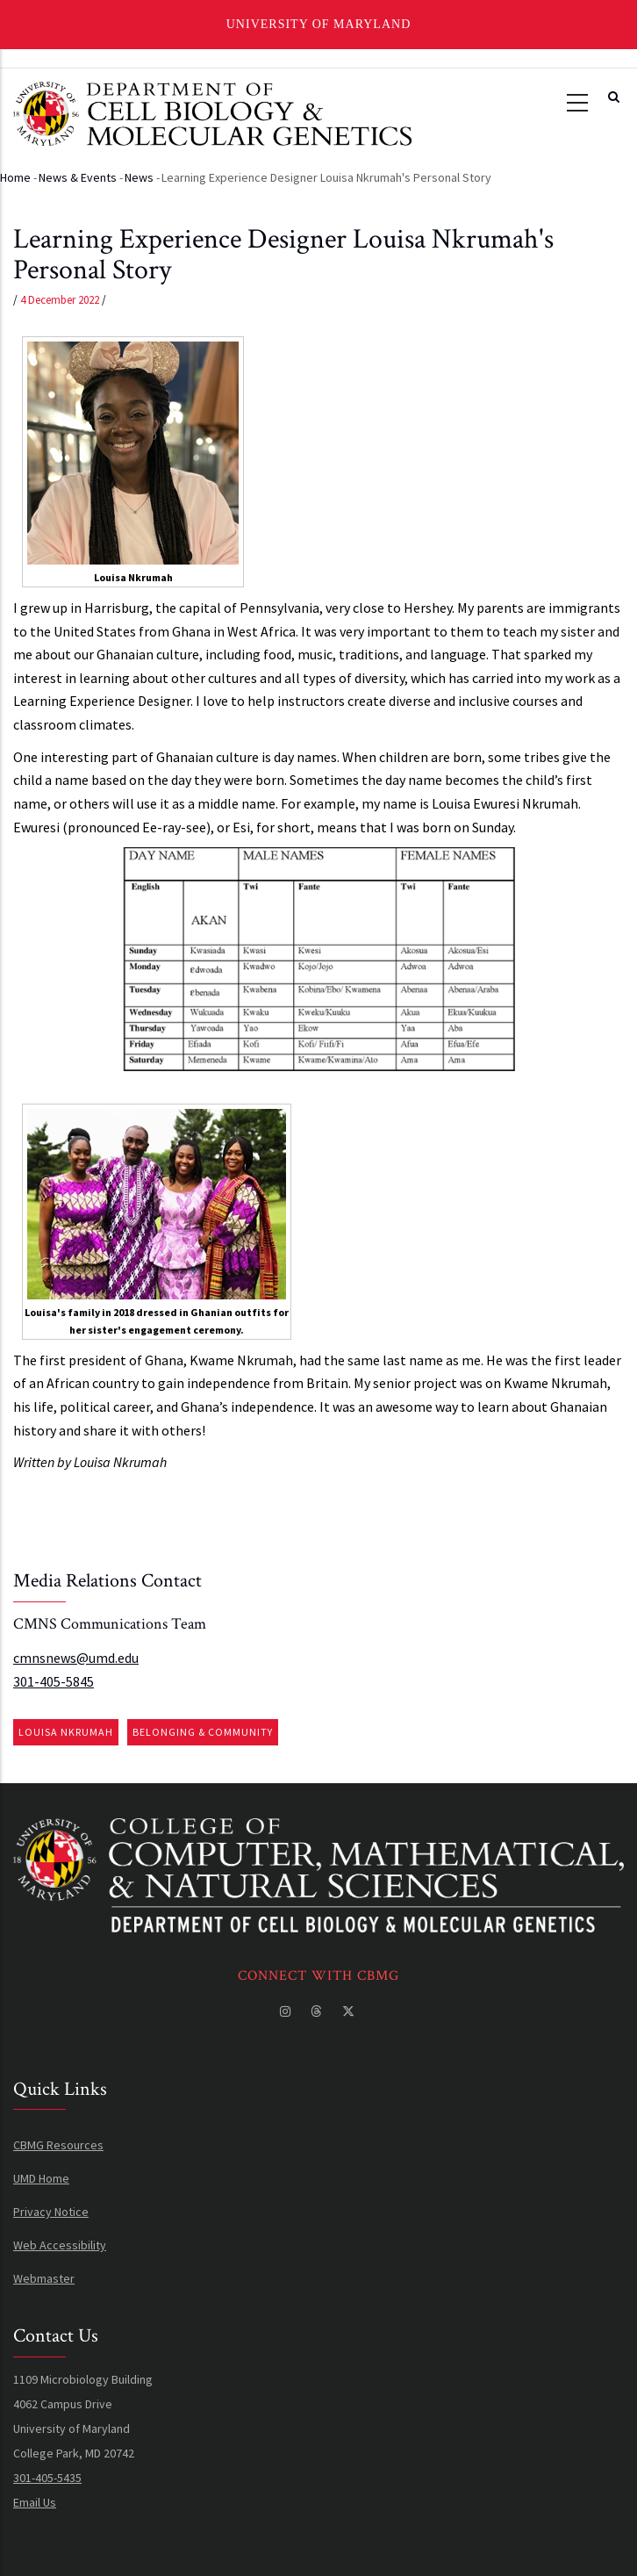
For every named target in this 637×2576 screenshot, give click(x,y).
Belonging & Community (202, 1731)
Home (15, 177)
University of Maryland (319, 24)
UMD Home (41, 2178)
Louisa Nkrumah (65, 1731)
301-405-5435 (47, 2478)
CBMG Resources (58, 2145)
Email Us (34, 2502)
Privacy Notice (51, 2212)
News (139, 177)
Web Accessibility (59, 2245)
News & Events (78, 177)
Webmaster (44, 2278)
